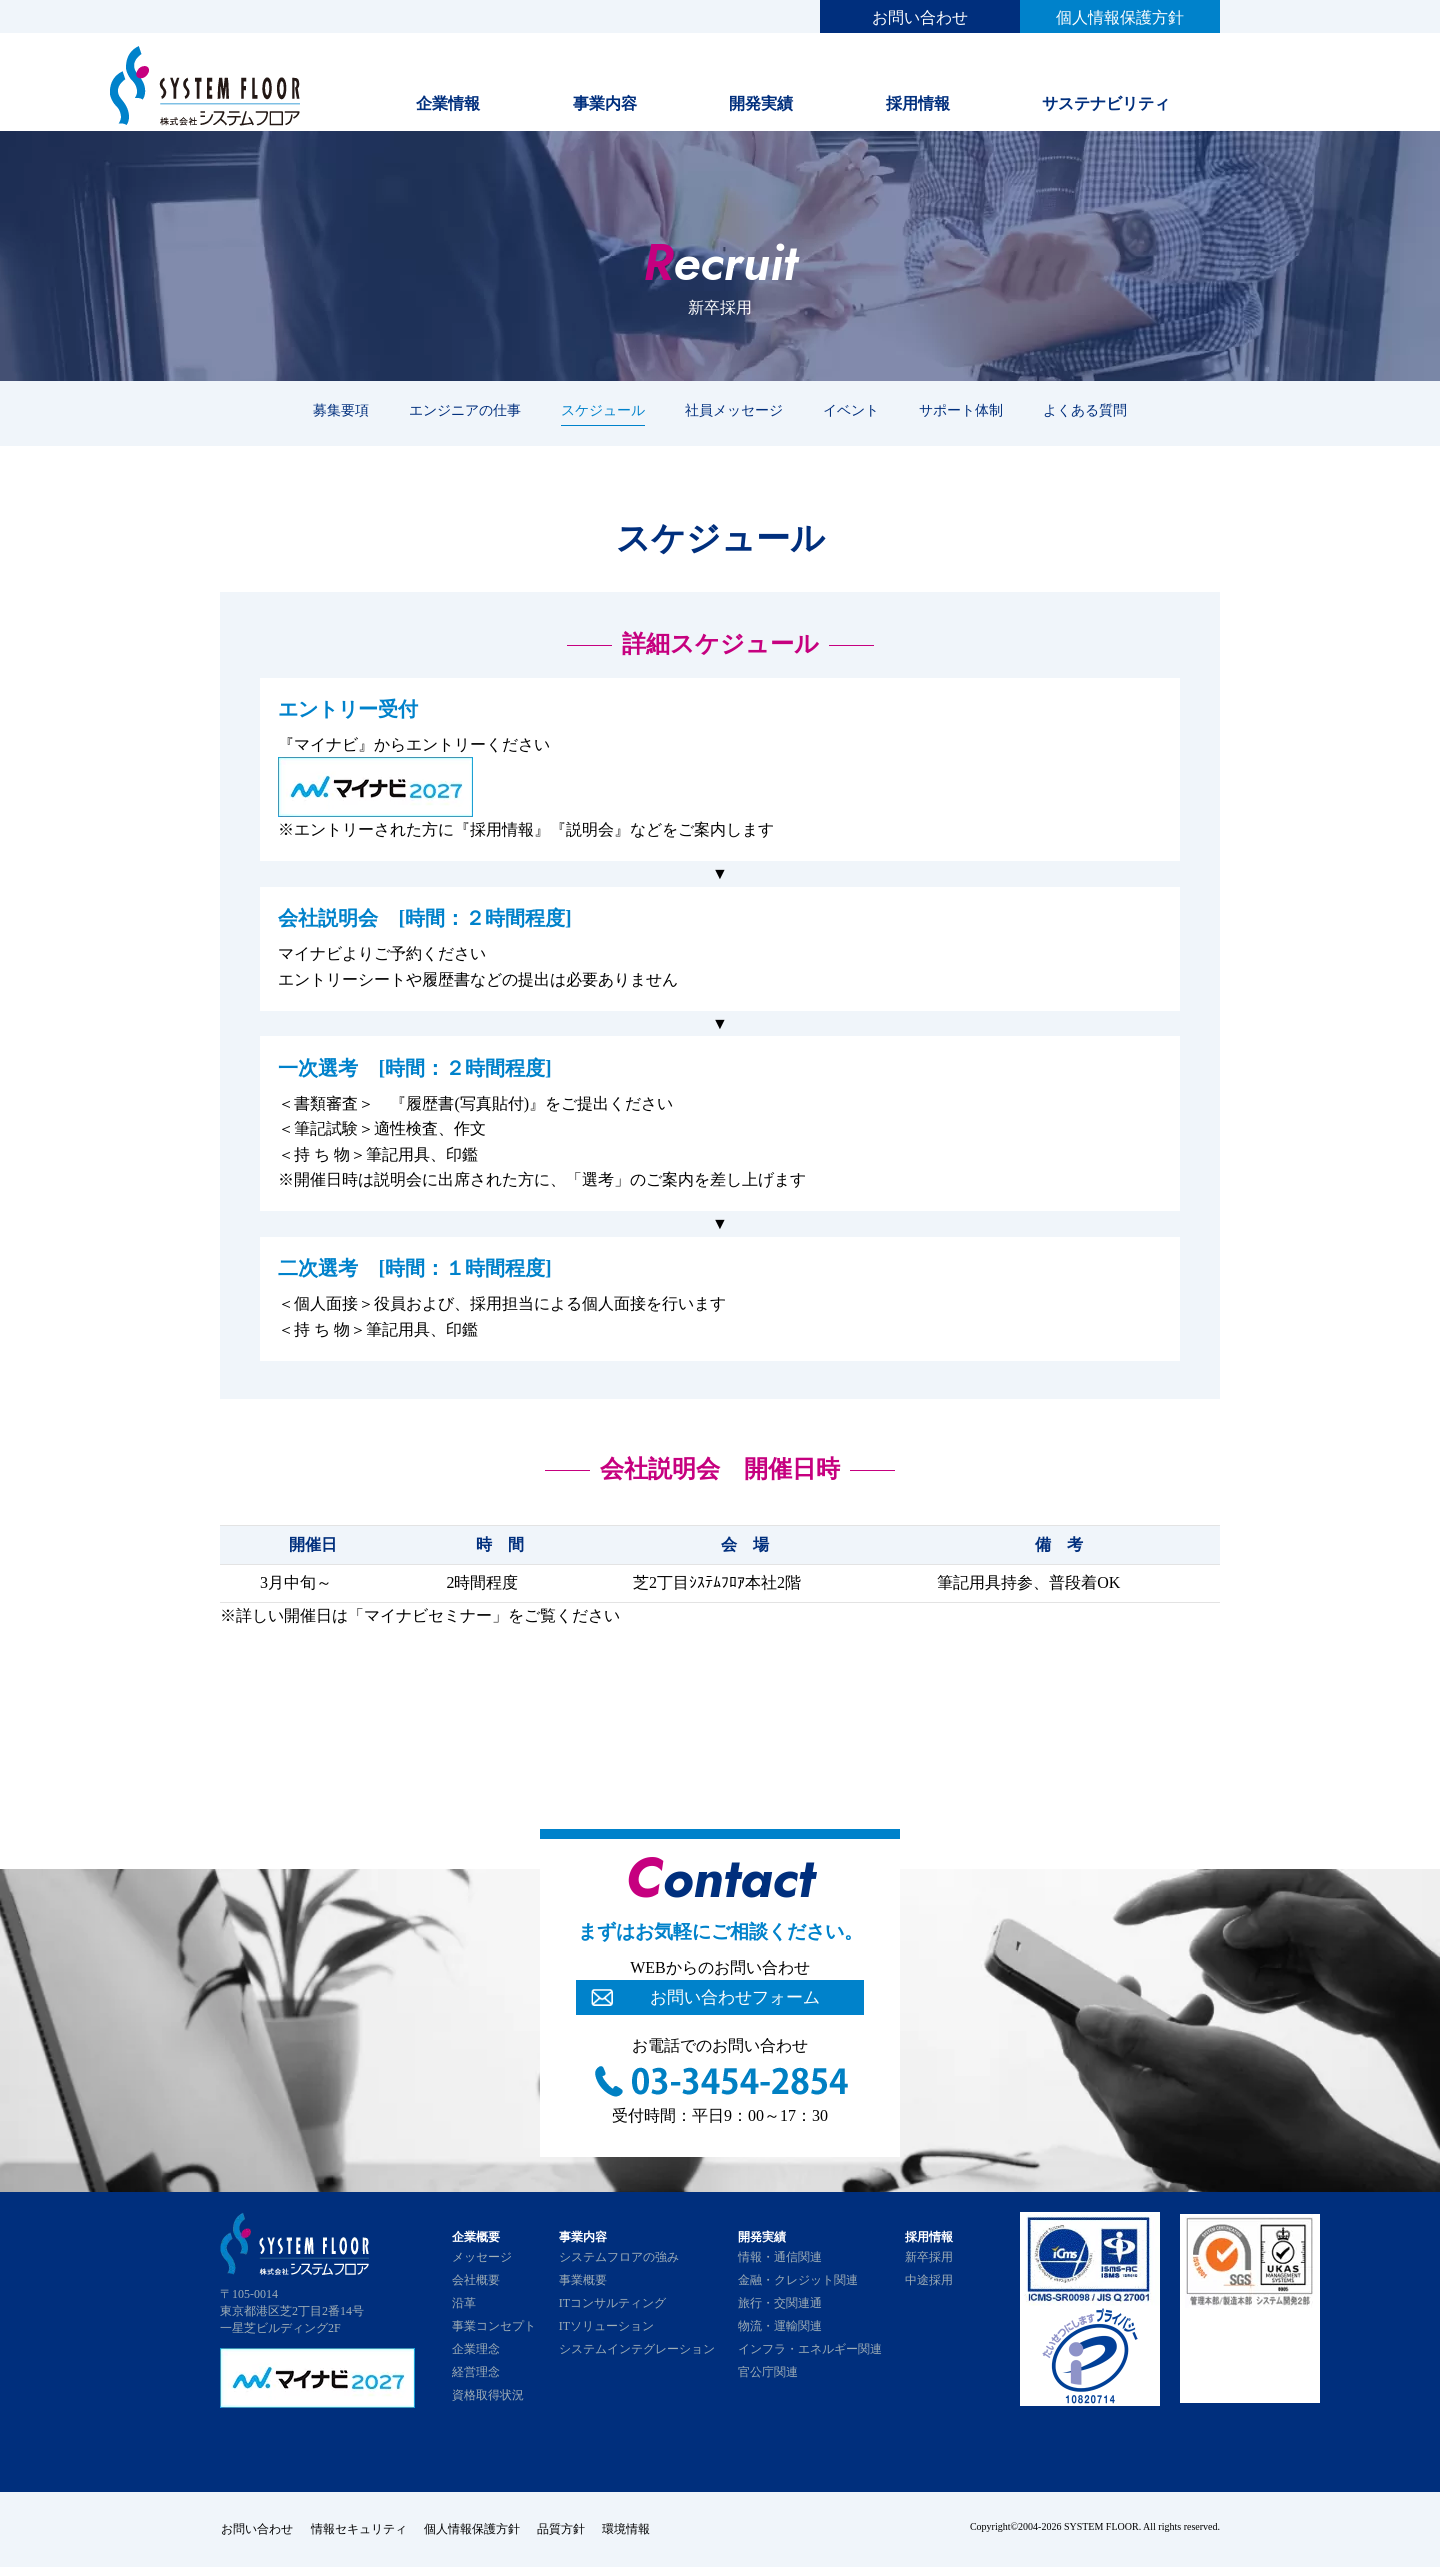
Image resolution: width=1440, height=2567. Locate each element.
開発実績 (761, 103)
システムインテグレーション (637, 2349)
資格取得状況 (488, 2395)
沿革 (464, 2303)
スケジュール (603, 410)
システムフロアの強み (619, 2257)
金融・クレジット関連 (798, 2280)
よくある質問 (1085, 410)
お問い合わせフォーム (735, 1998)
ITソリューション (606, 2326)
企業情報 (448, 103)
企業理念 (476, 2349)
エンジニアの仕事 (465, 410)
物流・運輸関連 (780, 2326)
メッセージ (482, 2257)
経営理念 (476, 2372)
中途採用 (929, 2280)
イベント (851, 410)
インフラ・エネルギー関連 (810, 2349)
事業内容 (605, 103)
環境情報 (636, 2529)
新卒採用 (929, 2257)
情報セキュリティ (360, 2529)
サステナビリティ (1106, 103)
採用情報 (918, 103)
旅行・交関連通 (780, 2303)
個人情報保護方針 (1120, 17)
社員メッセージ (734, 410)
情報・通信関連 (780, 2257)
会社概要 (476, 2280)
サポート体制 (961, 410)
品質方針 (568, 2529)
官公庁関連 (768, 2372)
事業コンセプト (494, 2326)
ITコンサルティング (612, 2303)
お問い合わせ (920, 17)
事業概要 (583, 2280)
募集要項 (341, 410)
